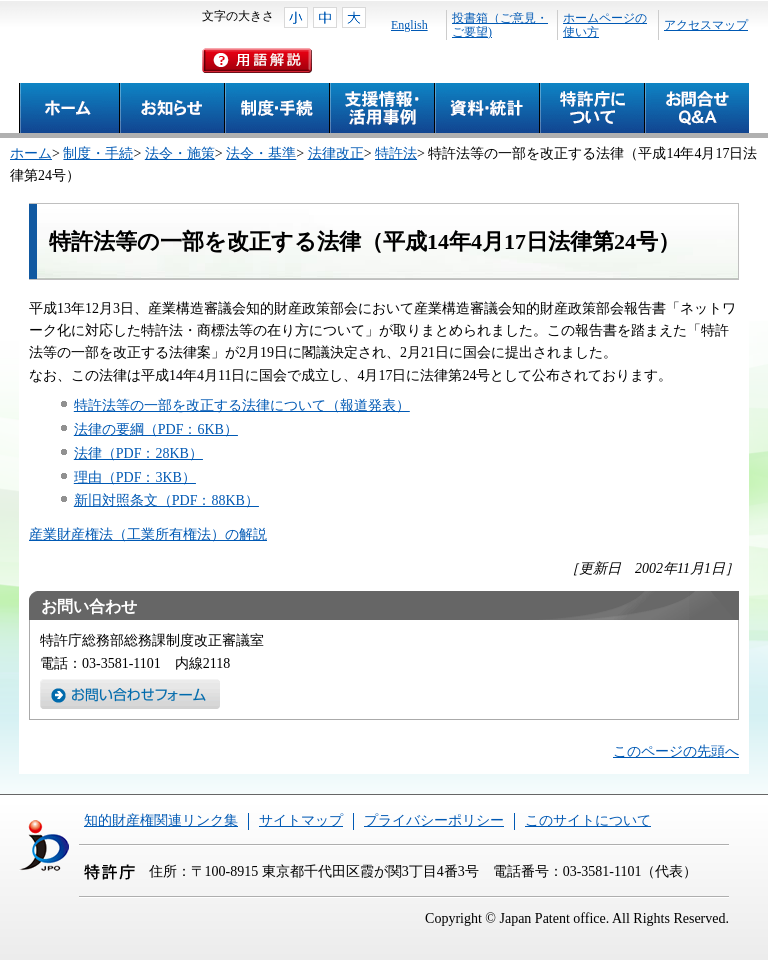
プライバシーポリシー (434, 820)
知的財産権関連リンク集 (161, 820)
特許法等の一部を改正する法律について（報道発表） (242, 405)
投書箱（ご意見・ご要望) (500, 25)
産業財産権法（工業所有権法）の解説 (148, 534)
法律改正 (336, 153)
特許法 (396, 153)
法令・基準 (261, 153)
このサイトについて (588, 820)
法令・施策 (180, 153)
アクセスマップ (706, 25)
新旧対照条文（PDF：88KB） (166, 500)
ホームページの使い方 (605, 25)
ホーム (31, 153)
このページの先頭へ (676, 751)
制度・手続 (98, 153)
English (409, 25)
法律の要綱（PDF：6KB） (156, 429)
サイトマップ (301, 820)
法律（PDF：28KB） (138, 453)
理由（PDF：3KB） (135, 477)
